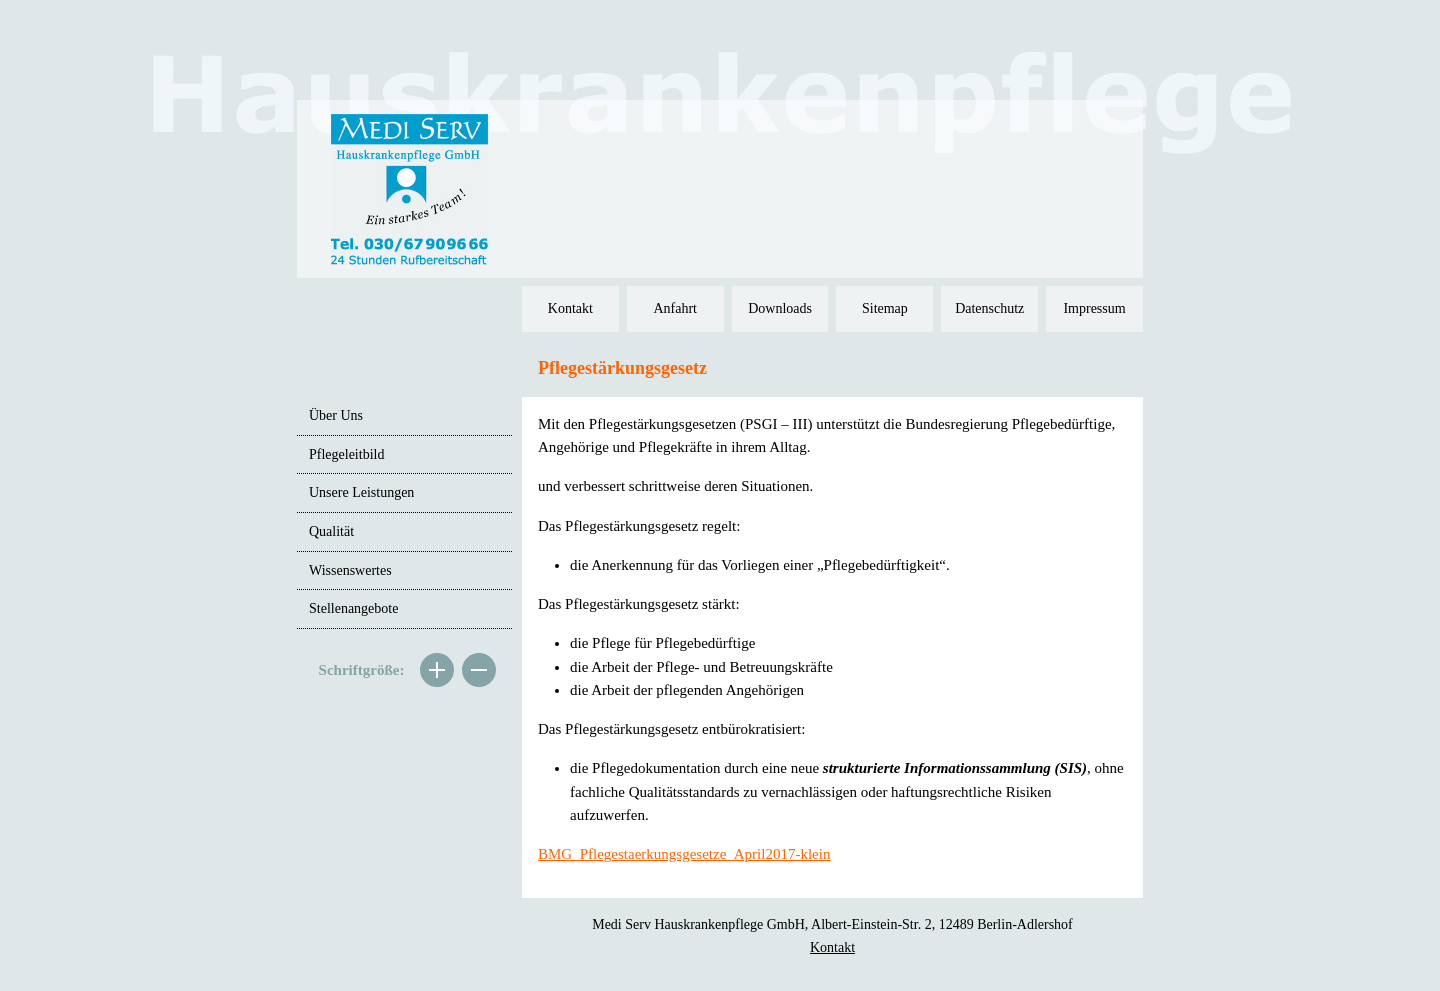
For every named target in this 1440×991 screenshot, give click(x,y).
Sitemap (885, 308)
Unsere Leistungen (361, 492)
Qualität (331, 531)
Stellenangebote (353, 608)
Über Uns (336, 415)
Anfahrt (675, 308)
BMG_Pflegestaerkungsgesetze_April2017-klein (684, 854)
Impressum (1094, 308)
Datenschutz (989, 308)
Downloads (780, 308)
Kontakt (570, 308)
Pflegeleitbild (346, 454)
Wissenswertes (350, 570)
